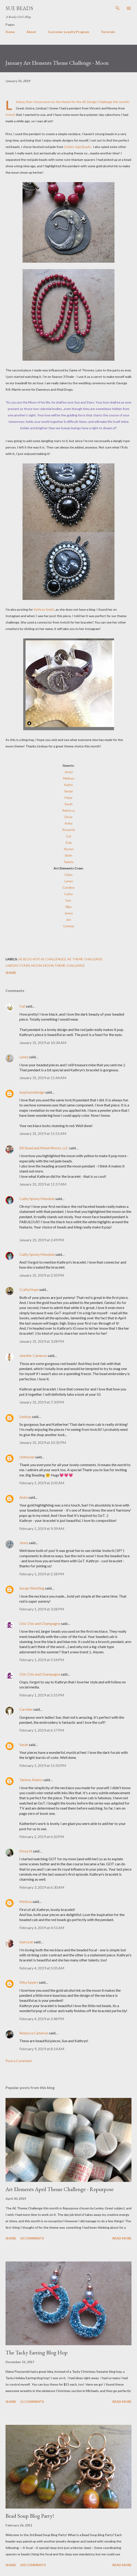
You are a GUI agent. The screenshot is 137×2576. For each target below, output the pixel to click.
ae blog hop (28, 959)
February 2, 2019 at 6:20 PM (41, 1836)
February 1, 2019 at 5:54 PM (41, 1659)
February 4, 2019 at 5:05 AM (41, 1968)
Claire (68, 875)
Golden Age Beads (77, 147)
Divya (68, 817)
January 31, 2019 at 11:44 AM (42, 1077)
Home (10, 32)
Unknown (26, 1457)
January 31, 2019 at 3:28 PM (41, 1341)
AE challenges (53, 959)
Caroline (68, 887)
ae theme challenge (85, 959)
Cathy (68, 894)
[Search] (117, 8)
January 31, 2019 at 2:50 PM (41, 1275)
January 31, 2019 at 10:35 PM (42, 1442)
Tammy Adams (31, 1779)
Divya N (25, 1851)
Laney (68, 881)
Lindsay (68, 926)
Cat (68, 836)
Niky (69, 907)
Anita (68, 823)
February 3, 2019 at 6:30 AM (41, 1887)
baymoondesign (32, 1092)
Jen (68, 920)
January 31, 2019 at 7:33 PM (41, 1402)
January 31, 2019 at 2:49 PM (41, 1240)
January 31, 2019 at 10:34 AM (42, 1042)
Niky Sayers (28, 1982)
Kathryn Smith (44, 609)
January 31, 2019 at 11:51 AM (42, 1133)
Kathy (68, 785)
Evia (68, 842)
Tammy (68, 862)
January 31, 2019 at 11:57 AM (42, 1184)
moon (36, 965)
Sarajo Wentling (31, 1588)
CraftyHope (29, 1289)
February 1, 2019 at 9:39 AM (41, 1528)
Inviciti (10, 115)
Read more (121, 2238)
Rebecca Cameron (33, 2033)
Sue (69, 900)
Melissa (68, 778)
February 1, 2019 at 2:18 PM (41, 1574)
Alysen (69, 849)
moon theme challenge (64, 965)
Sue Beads (19, 8)
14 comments (32, 2238)
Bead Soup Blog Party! (30, 2515)
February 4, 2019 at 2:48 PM (41, 2018)
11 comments (32, 2401)
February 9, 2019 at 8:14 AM (41, 2049)
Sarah (69, 804)
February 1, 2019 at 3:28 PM (41, 1609)
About (31, 32)
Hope (68, 797)
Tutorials (108, 32)
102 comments (33, 2565)
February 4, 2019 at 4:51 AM (41, 1927)
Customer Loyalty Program (68, 32)
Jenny (68, 772)
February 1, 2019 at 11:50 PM (42, 1765)
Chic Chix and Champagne (39, 1623)
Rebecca (68, 810)
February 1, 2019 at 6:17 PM (41, 1730)
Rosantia (68, 830)
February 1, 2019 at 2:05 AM (41, 1483)
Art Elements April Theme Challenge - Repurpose (60, 2189)
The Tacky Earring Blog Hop (37, 2352)
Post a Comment (19, 2060)
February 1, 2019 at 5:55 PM (41, 1695)
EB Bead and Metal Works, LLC (43, 1148)
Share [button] (11, 973)
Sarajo (68, 791)
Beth (68, 855)
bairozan (26, 1942)
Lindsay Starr (18, 965)
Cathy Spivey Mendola (37, 1198)
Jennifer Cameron (33, 1355)
